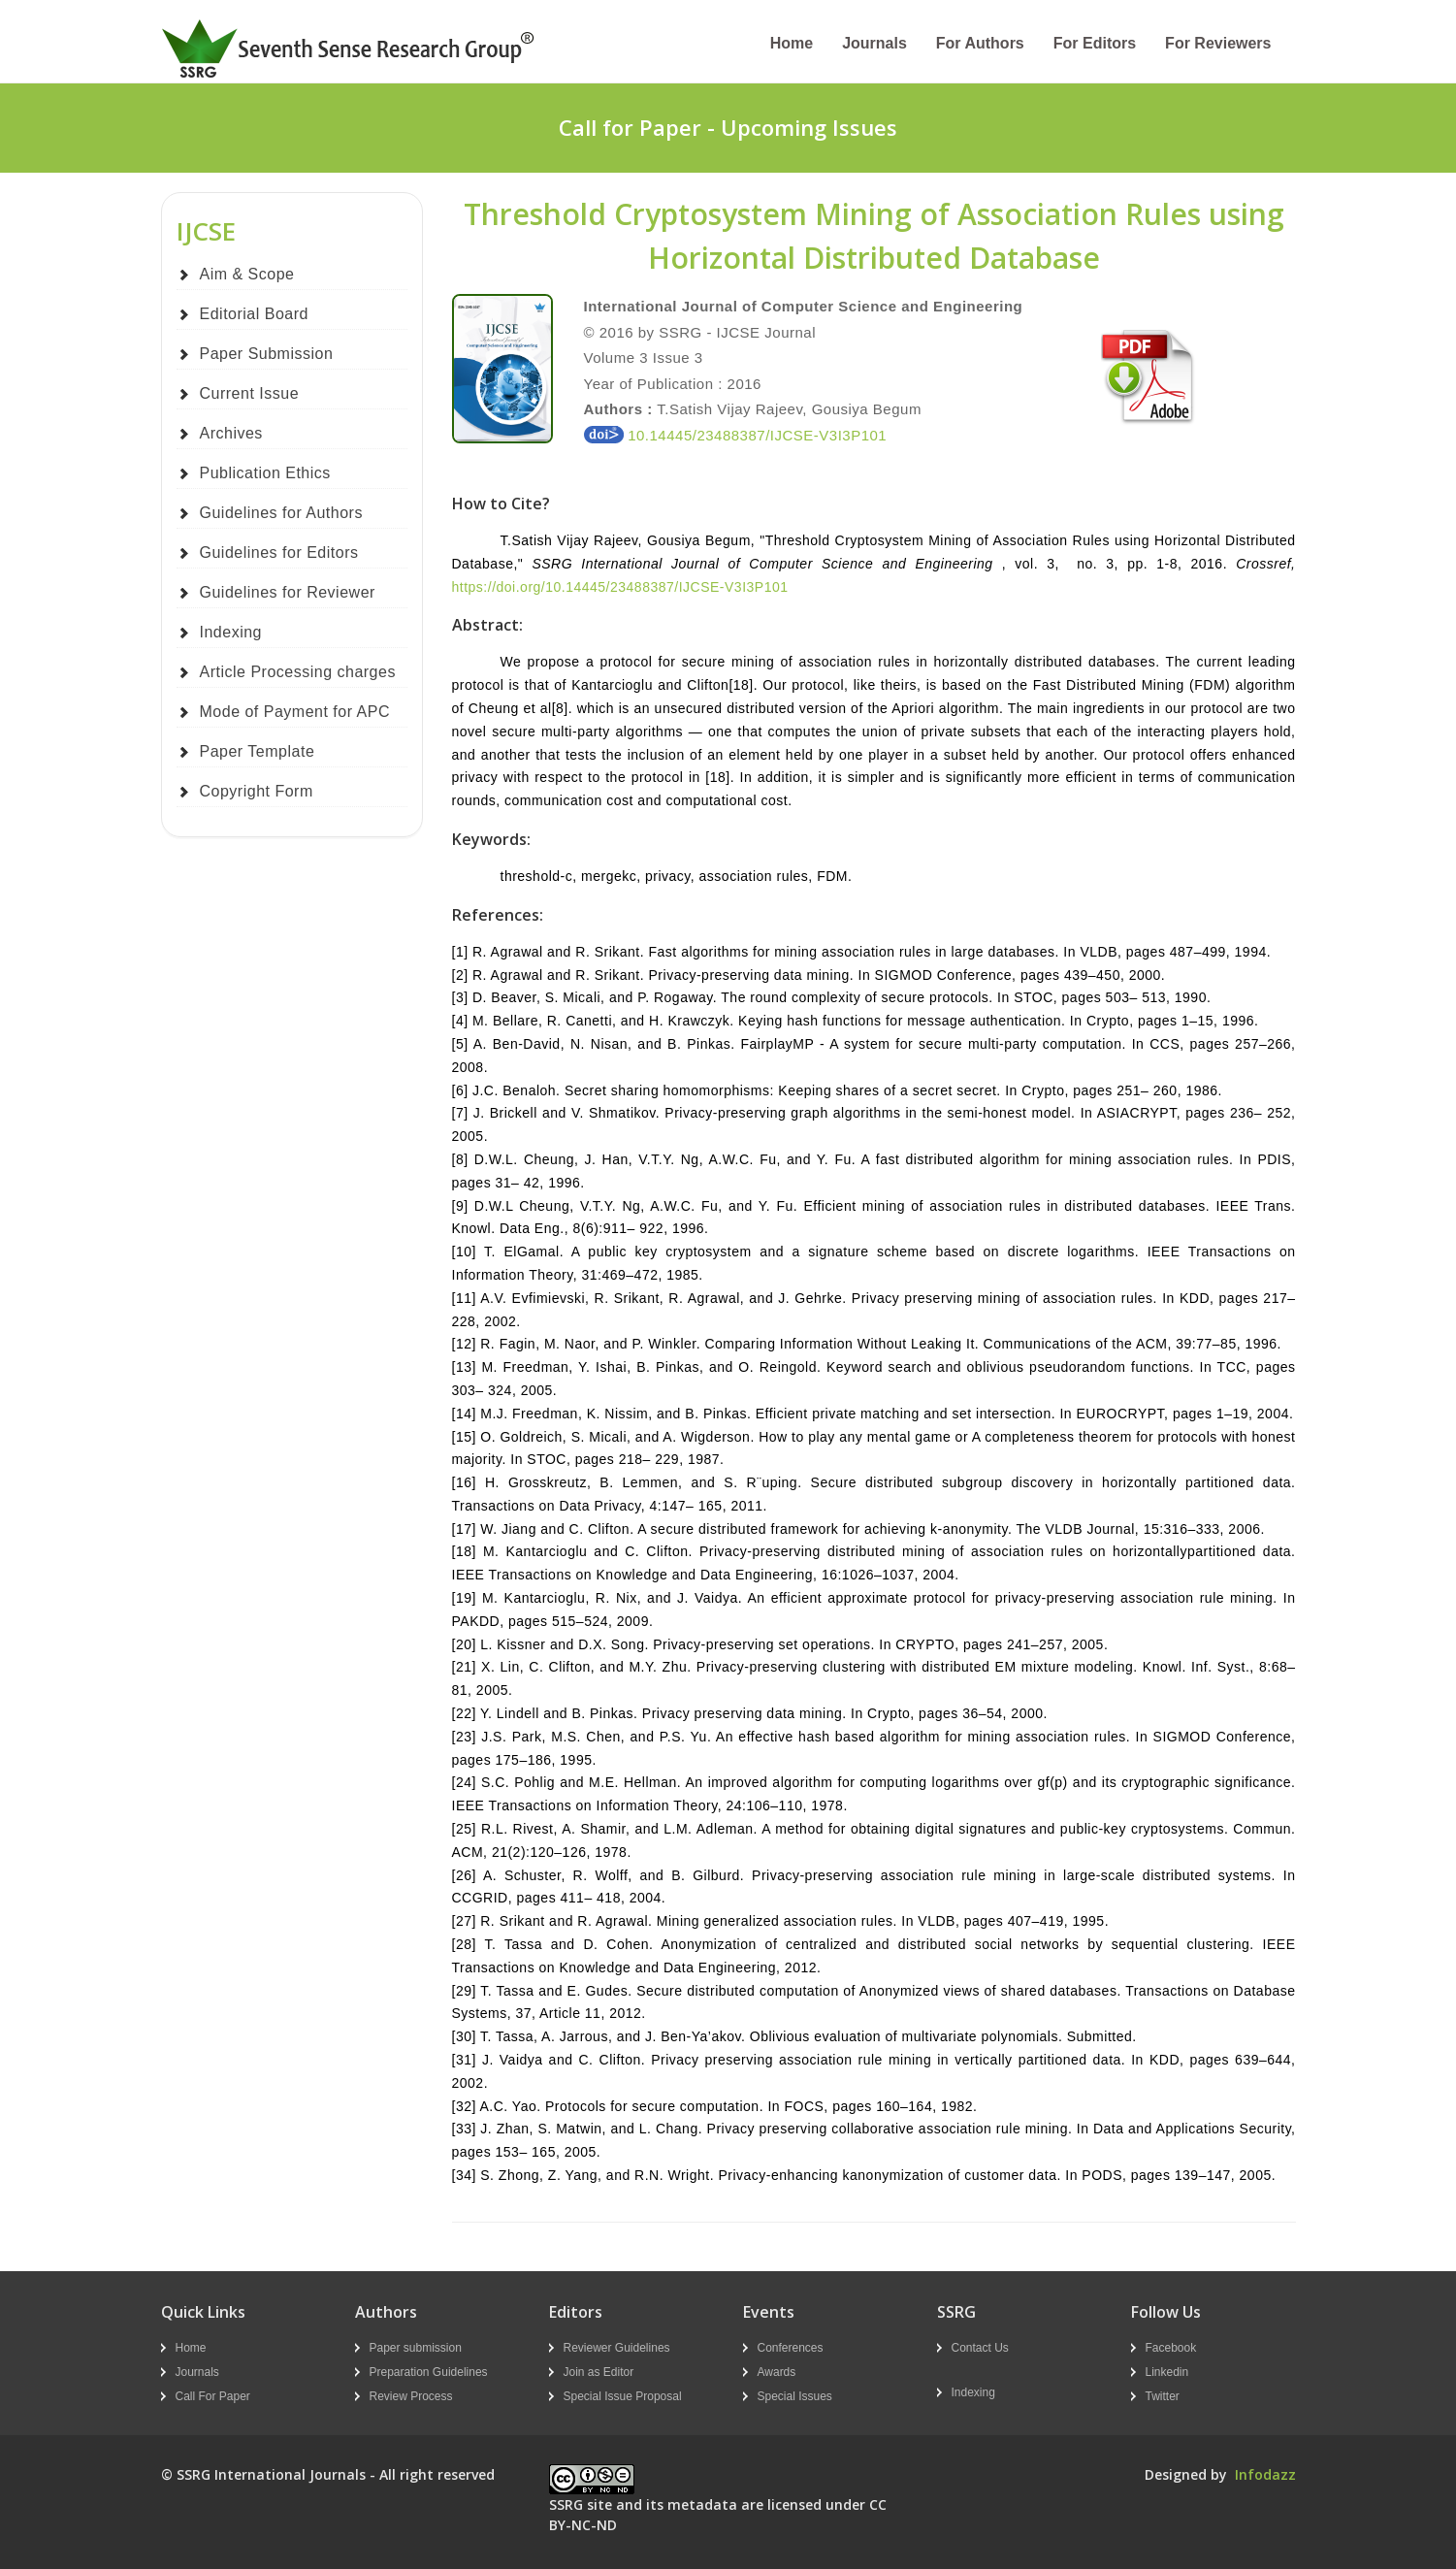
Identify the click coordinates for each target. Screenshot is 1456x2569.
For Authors (980, 43)
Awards (777, 2372)
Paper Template (257, 751)
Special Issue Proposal (623, 2396)
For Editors (1094, 43)
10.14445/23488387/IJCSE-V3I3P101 (736, 435)
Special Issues (795, 2396)
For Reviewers (1218, 43)
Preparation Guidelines (429, 2372)
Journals (874, 43)
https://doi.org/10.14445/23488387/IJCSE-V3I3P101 (620, 587)
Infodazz (1265, 2474)
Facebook (1171, 2348)
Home (791, 43)
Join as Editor (599, 2372)
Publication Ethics (265, 473)
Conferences (791, 2348)
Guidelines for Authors (281, 512)
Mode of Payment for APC (295, 711)
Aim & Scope (247, 274)
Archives (231, 433)
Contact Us (980, 2348)
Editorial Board (254, 314)
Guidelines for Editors (279, 552)
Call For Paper (213, 2396)
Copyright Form (256, 791)
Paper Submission (267, 353)
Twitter (1163, 2396)
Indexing (231, 632)
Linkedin (1167, 2372)
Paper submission (416, 2348)
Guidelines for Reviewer (287, 592)
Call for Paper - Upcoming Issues (728, 127)
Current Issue (250, 393)
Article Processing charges (298, 672)
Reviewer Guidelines (617, 2348)
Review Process (411, 2396)
